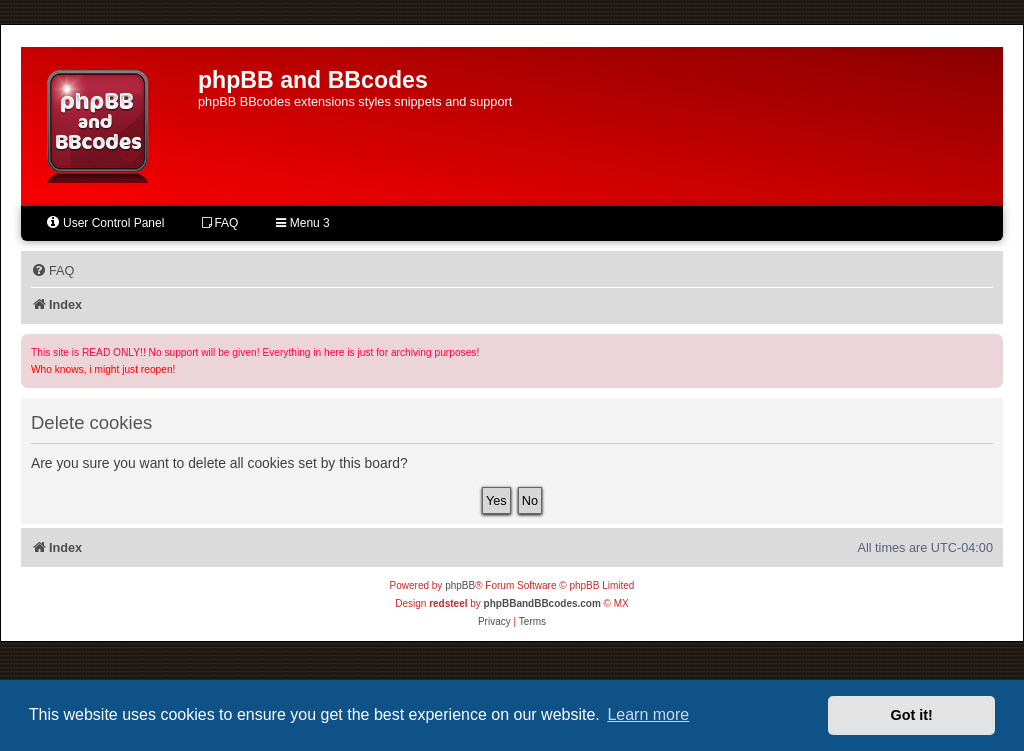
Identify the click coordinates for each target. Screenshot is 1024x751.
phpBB (460, 585)
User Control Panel (104, 222)
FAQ (220, 223)
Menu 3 (302, 223)
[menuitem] (52, 271)
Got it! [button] (912, 715)
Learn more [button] (648, 714)
